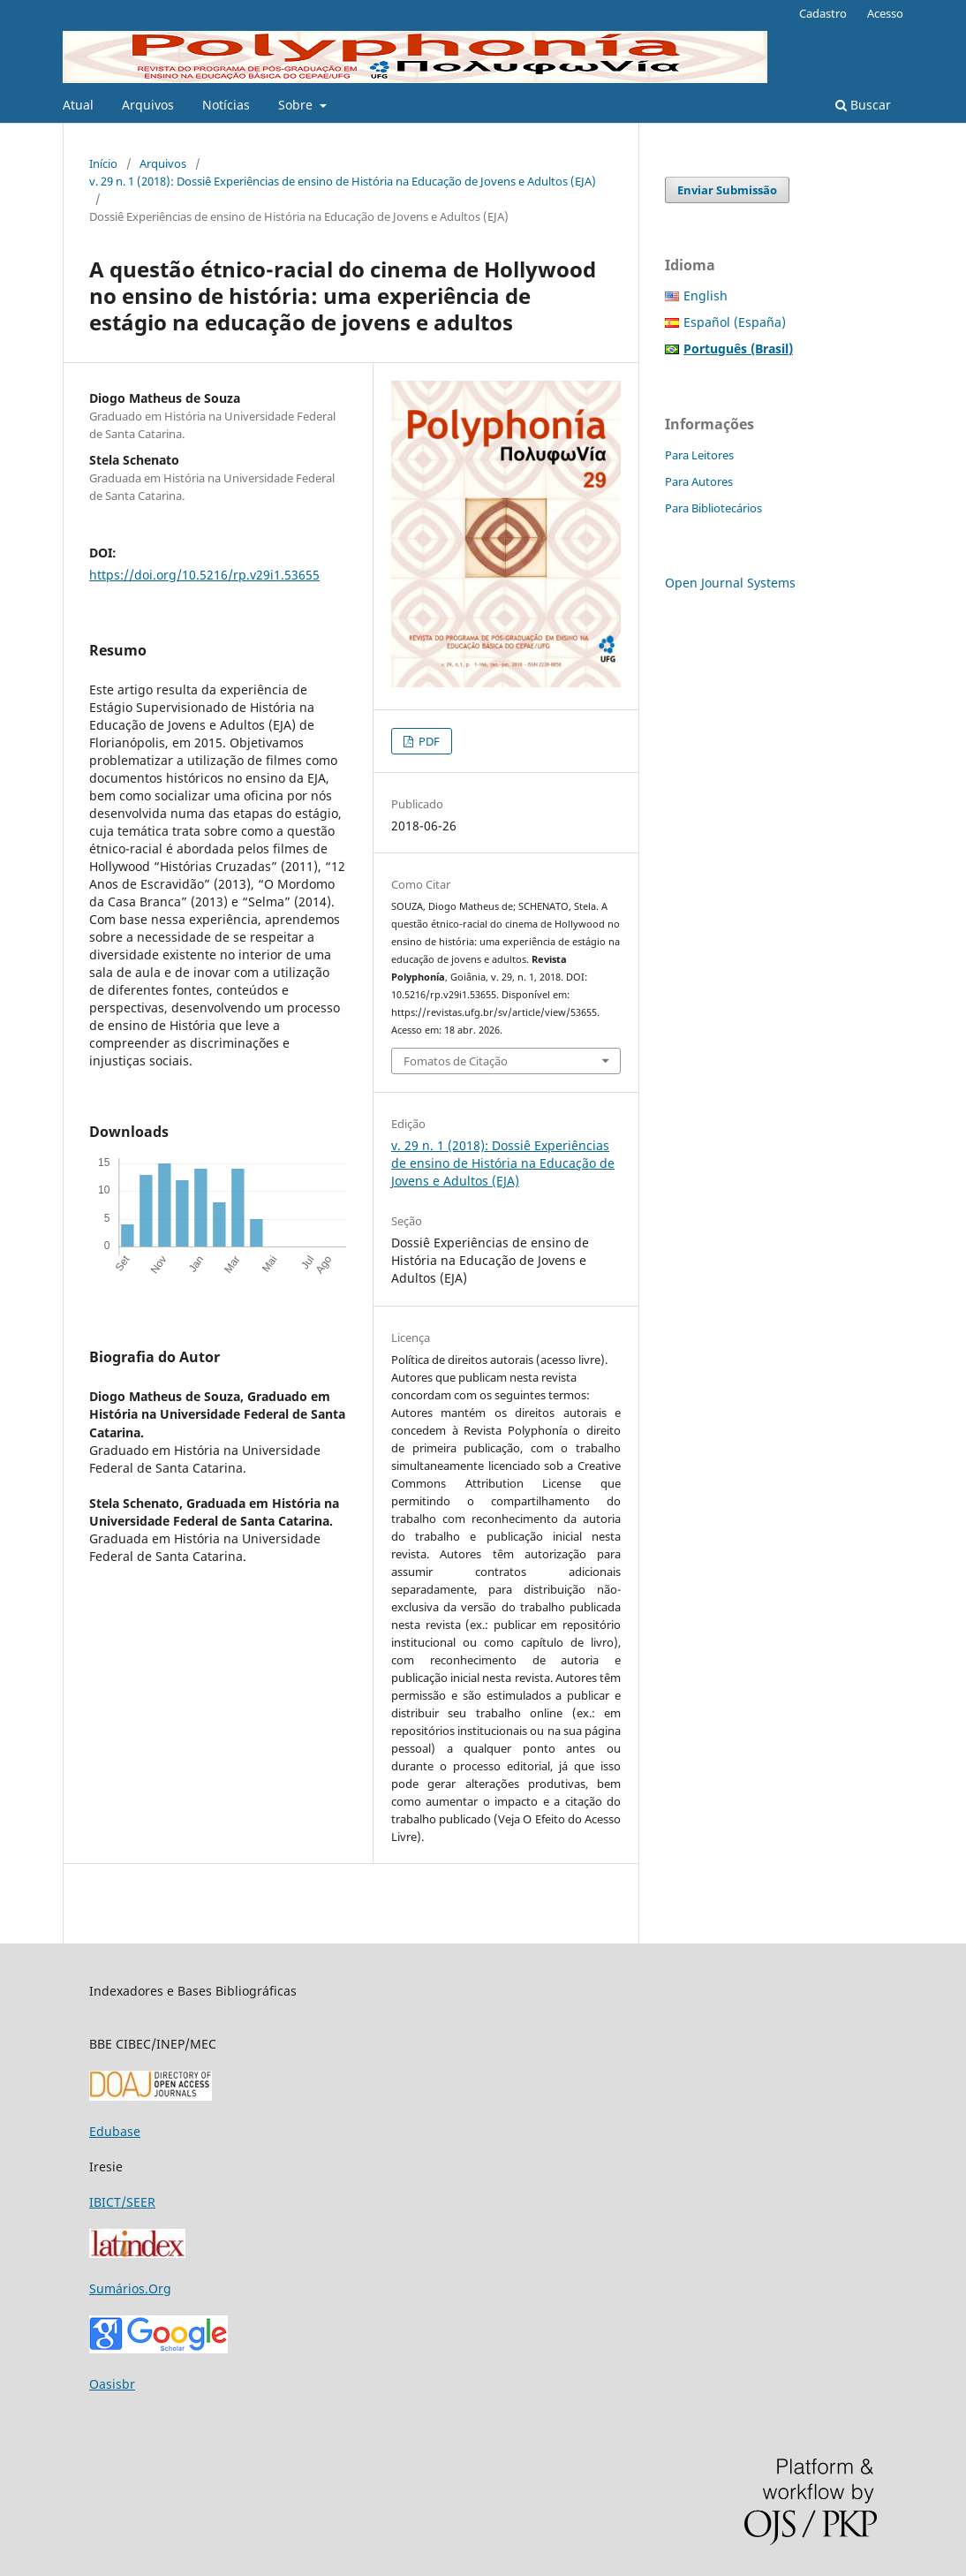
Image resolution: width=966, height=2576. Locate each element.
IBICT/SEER (122, 2201)
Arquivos (148, 104)
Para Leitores (699, 455)
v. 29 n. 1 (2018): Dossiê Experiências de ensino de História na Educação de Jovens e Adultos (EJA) (342, 181)
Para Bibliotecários (713, 508)
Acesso (885, 13)
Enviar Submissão (727, 190)
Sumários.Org (130, 2288)
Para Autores (699, 481)
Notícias (226, 104)
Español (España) (734, 322)
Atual (78, 104)
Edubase (114, 2131)
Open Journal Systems (730, 582)
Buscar (863, 104)
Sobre (297, 104)
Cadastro (823, 13)
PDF (428, 741)
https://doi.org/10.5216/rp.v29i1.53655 (204, 574)
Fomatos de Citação (456, 1061)
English (705, 295)
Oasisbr (112, 2383)
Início (103, 163)
